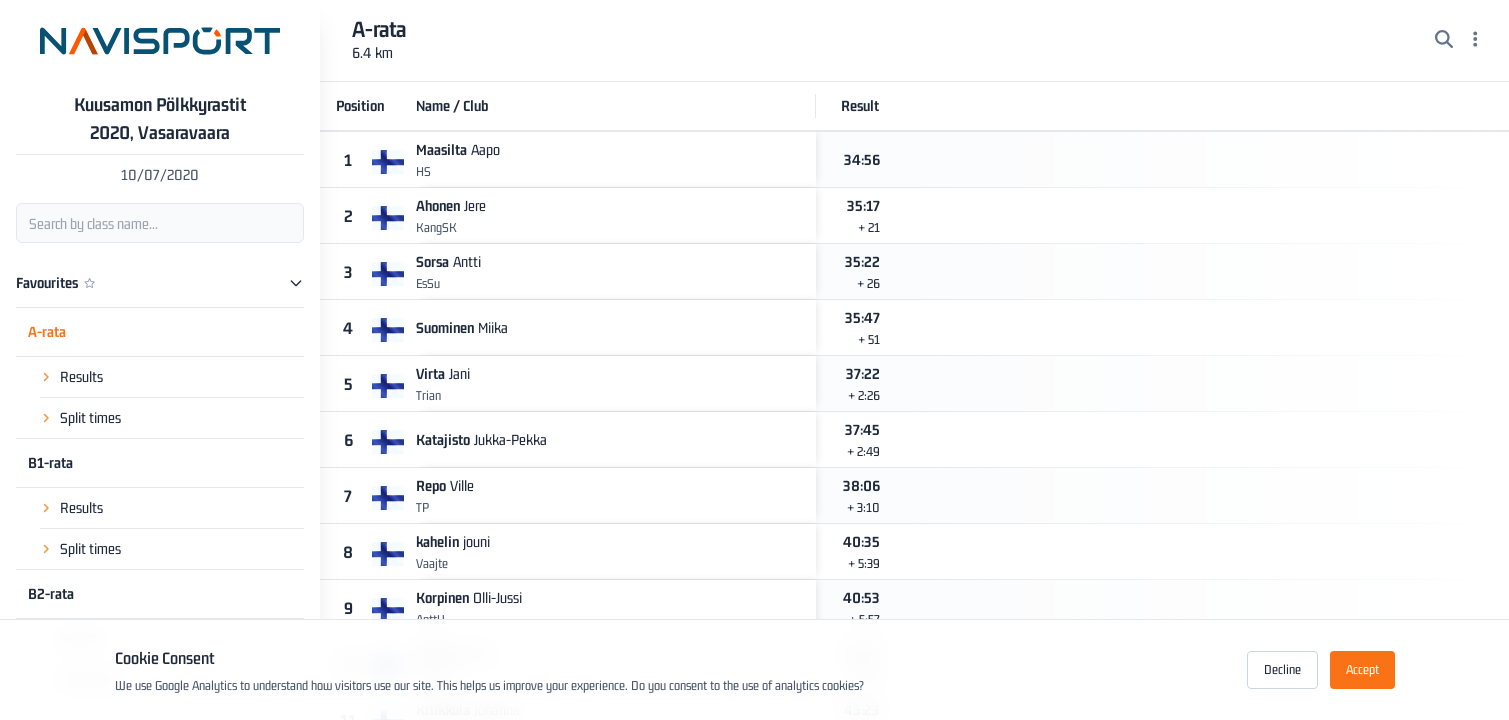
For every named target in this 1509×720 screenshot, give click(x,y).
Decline (1282, 669)
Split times (90, 417)
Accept (1362, 669)
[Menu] (1475, 41)
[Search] (1444, 41)
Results (81, 376)
